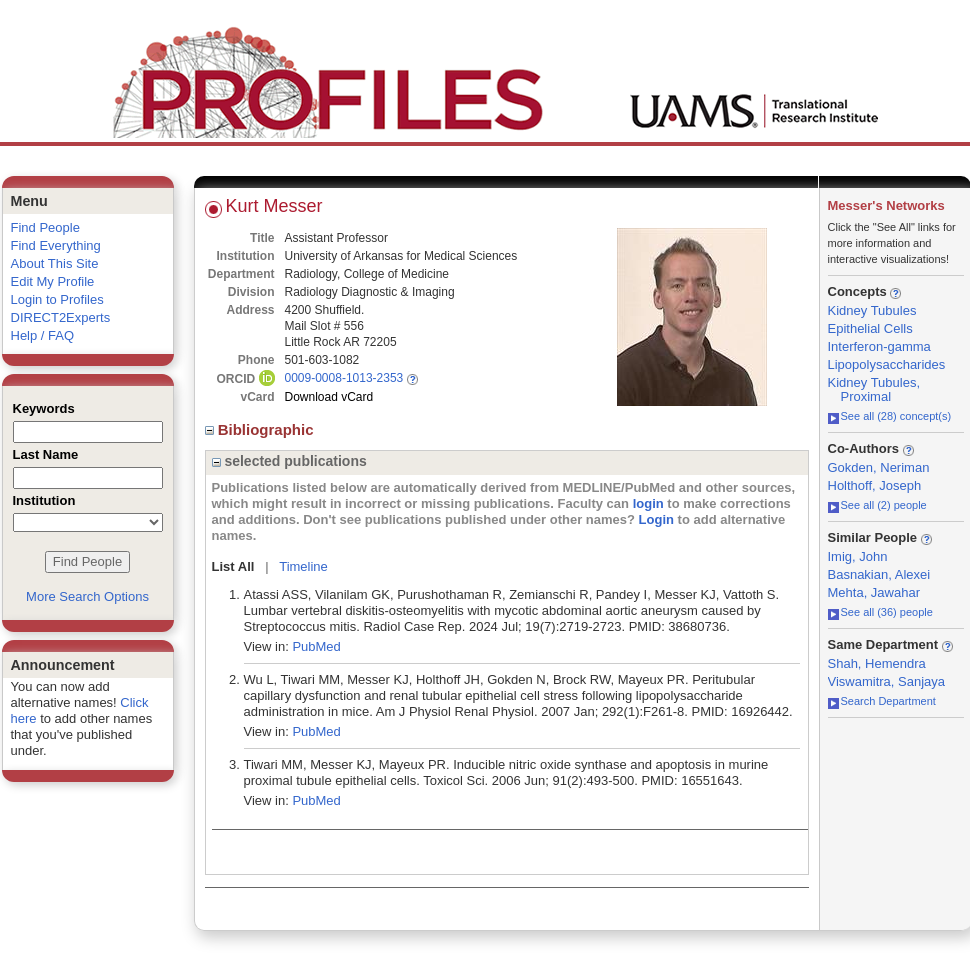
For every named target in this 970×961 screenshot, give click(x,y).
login (648, 503)
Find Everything (56, 245)
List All (233, 566)
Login (656, 519)
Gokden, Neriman (879, 467)
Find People (45, 227)
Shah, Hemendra (877, 663)
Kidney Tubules (872, 310)
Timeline (303, 566)
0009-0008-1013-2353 (344, 378)
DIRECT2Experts (61, 317)
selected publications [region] (289, 461)
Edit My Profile (53, 281)
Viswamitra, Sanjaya (887, 681)
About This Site (55, 263)
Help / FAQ (43, 335)
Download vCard (329, 397)
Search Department (882, 701)
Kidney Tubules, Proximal (874, 389)
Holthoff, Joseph (875, 485)
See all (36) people (880, 612)
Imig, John (858, 556)
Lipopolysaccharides (887, 364)
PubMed (316, 646)
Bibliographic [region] (261, 429)
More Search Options (87, 596)
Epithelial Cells (870, 328)
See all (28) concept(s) (890, 416)
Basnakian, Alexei (879, 574)
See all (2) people (877, 505)
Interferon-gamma (879, 346)
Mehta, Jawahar (874, 592)
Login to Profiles (57, 299)
